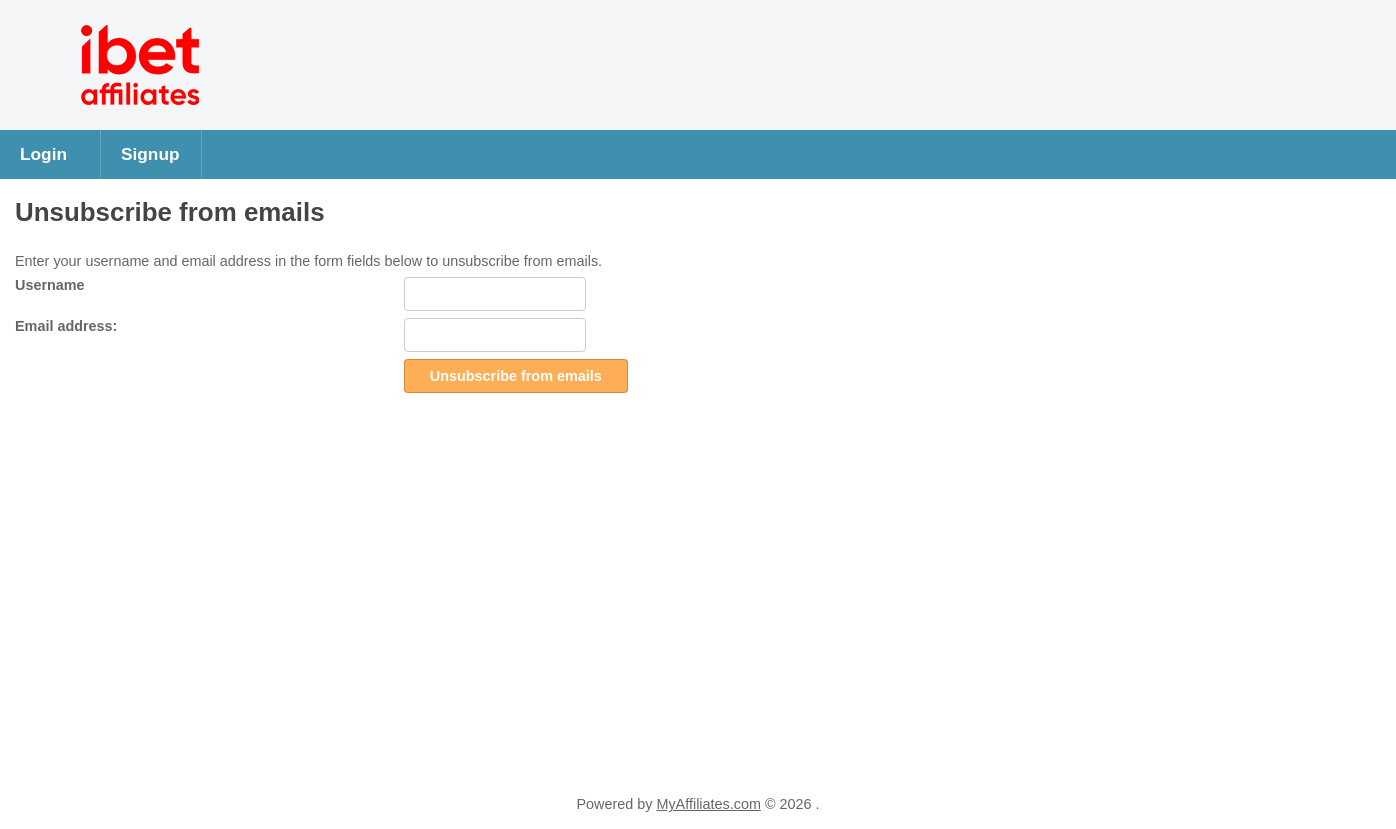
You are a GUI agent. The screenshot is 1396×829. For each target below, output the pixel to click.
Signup (150, 154)
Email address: (66, 326)
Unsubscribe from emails (516, 376)
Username (50, 285)
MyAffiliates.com (708, 804)
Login (43, 154)
